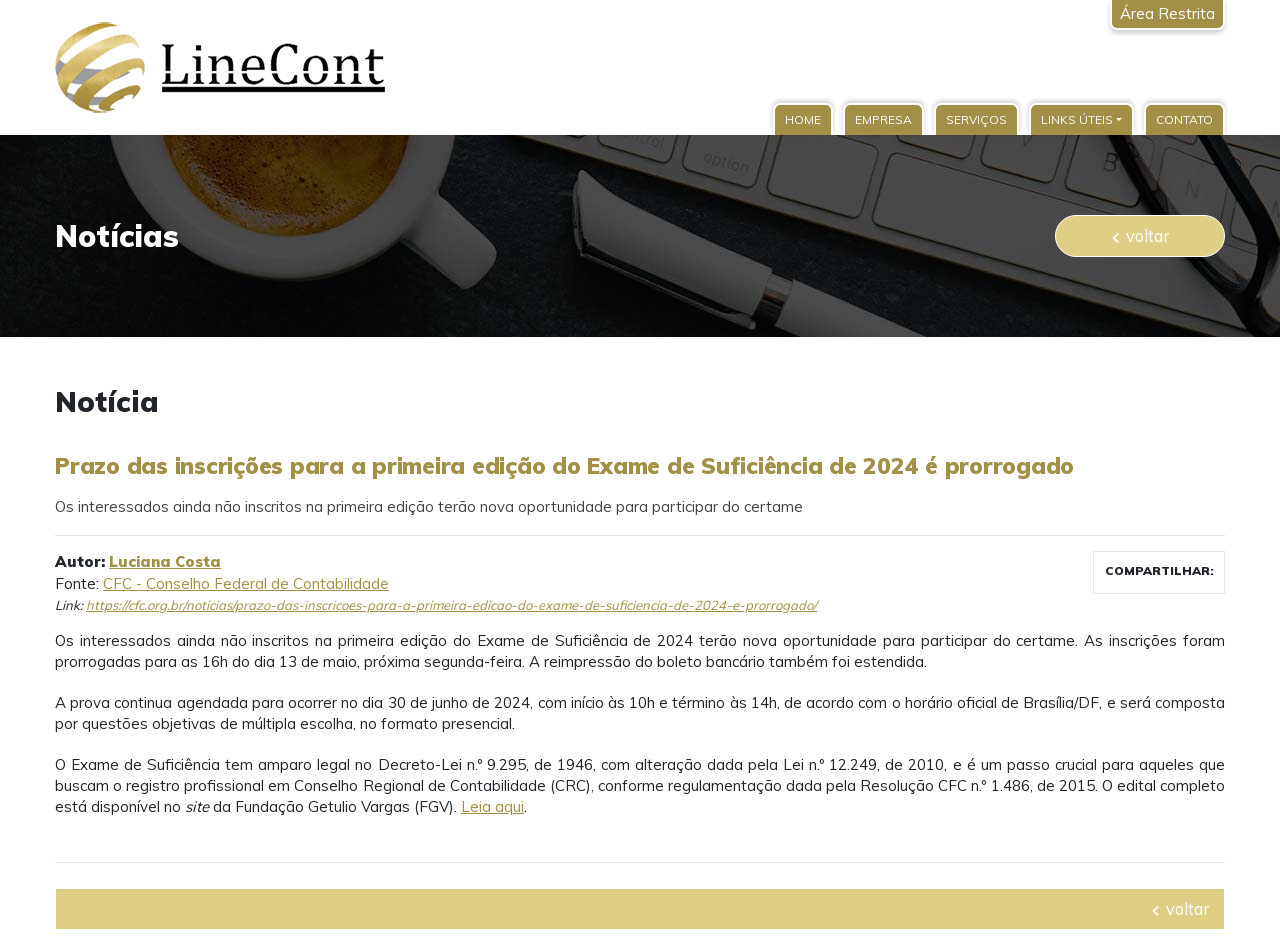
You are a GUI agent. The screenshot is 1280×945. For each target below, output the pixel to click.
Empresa (883, 119)
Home (803, 119)
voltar (1140, 235)
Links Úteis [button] (1077, 119)
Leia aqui (492, 806)
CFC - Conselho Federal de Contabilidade (246, 583)
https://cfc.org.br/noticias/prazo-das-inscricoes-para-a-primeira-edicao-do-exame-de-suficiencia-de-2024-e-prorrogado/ (451, 605)
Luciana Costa (165, 561)
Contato (1184, 119)
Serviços (976, 119)
